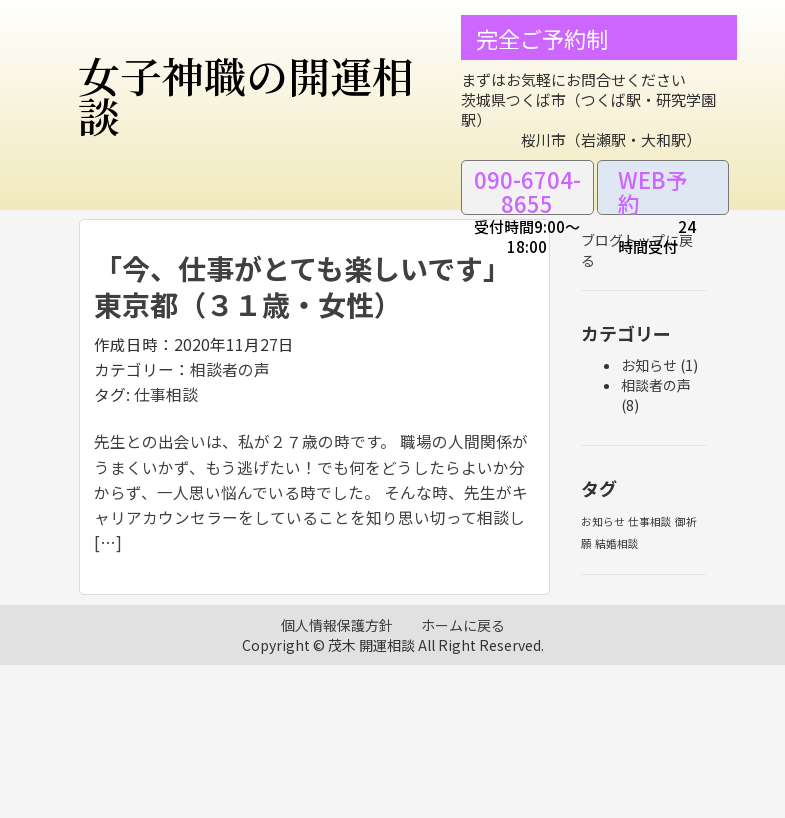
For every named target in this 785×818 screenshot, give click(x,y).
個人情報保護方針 (337, 625)
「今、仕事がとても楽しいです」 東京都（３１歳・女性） (309, 286)
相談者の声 (230, 369)
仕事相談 (166, 394)
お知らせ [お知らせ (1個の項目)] (603, 521)
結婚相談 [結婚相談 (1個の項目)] (617, 543)
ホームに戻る (463, 625)
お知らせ (649, 365)
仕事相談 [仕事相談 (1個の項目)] (650, 521)
